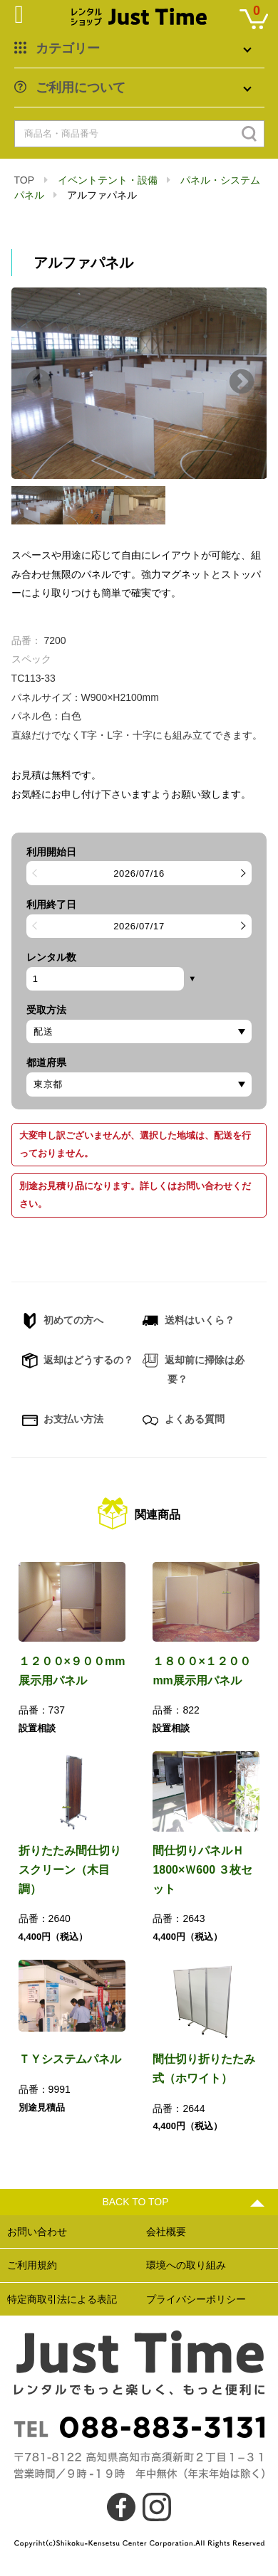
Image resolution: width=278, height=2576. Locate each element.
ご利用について (80, 87)
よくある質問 (184, 1420)
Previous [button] (38, 383)
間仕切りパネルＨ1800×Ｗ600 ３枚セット (202, 1869)
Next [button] (241, 383)
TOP (24, 180)
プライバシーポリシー (196, 2299)
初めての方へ (63, 1321)
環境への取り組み (186, 2265)
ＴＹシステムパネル (70, 2059)
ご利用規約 (32, 2265)
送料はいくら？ (189, 1321)
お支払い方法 (63, 1420)
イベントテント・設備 (108, 180)
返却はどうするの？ (78, 1360)
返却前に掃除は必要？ (193, 1368)
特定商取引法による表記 (62, 2299)
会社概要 (166, 2231)
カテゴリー (68, 48)
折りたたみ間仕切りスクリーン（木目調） (70, 1869)
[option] (139, 383)
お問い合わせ (37, 2231)
